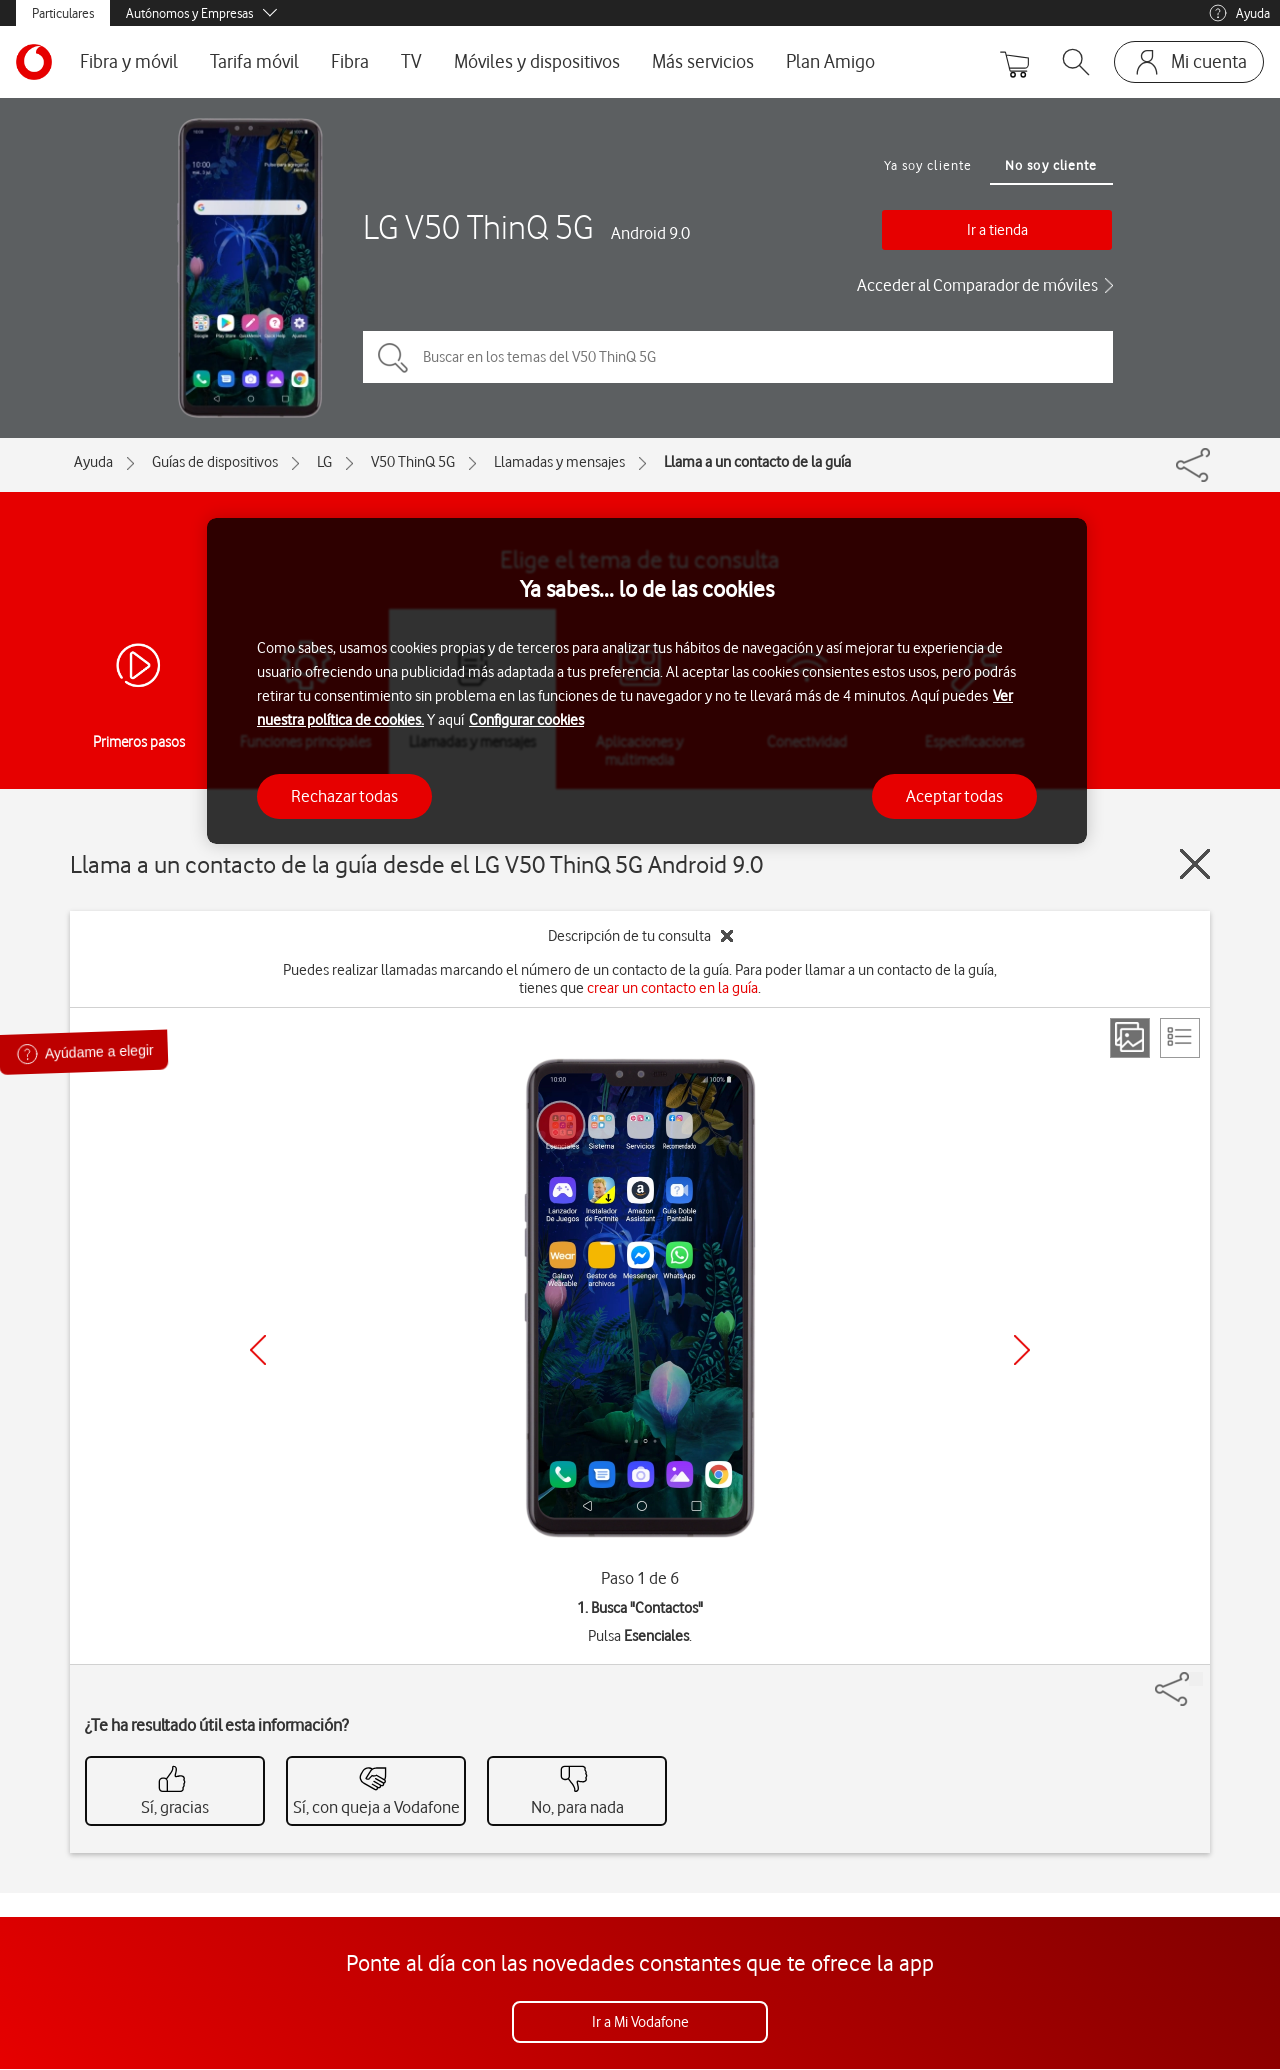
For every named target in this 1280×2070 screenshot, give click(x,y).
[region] (647, 681)
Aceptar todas (954, 796)
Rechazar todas (344, 796)
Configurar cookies (526, 720)
